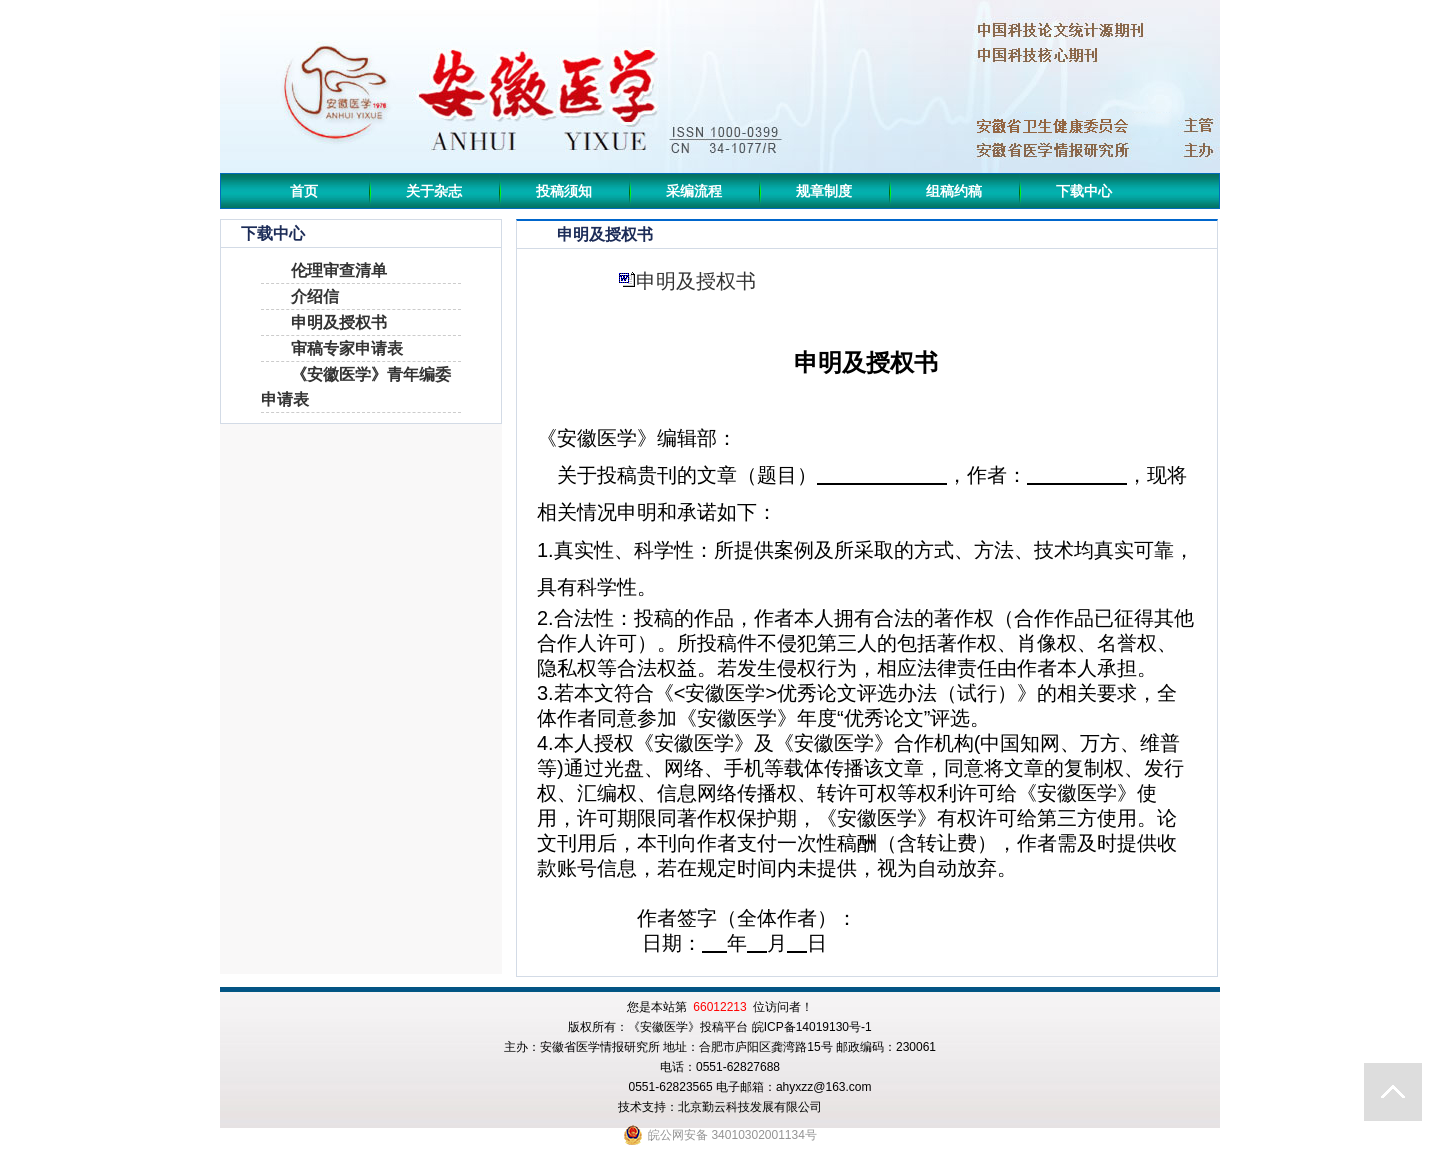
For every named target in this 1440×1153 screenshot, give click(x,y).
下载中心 (1084, 191)
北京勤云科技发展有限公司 (750, 1107)
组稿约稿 (954, 191)
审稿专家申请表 (347, 348)
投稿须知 (564, 191)
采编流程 (694, 191)
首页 (304, 191)
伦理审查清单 (339, 270)
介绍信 (315, 296)
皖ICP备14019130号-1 (812, 1027)
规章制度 (824, 191)
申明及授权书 (339, 322)
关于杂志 (434, 191)
